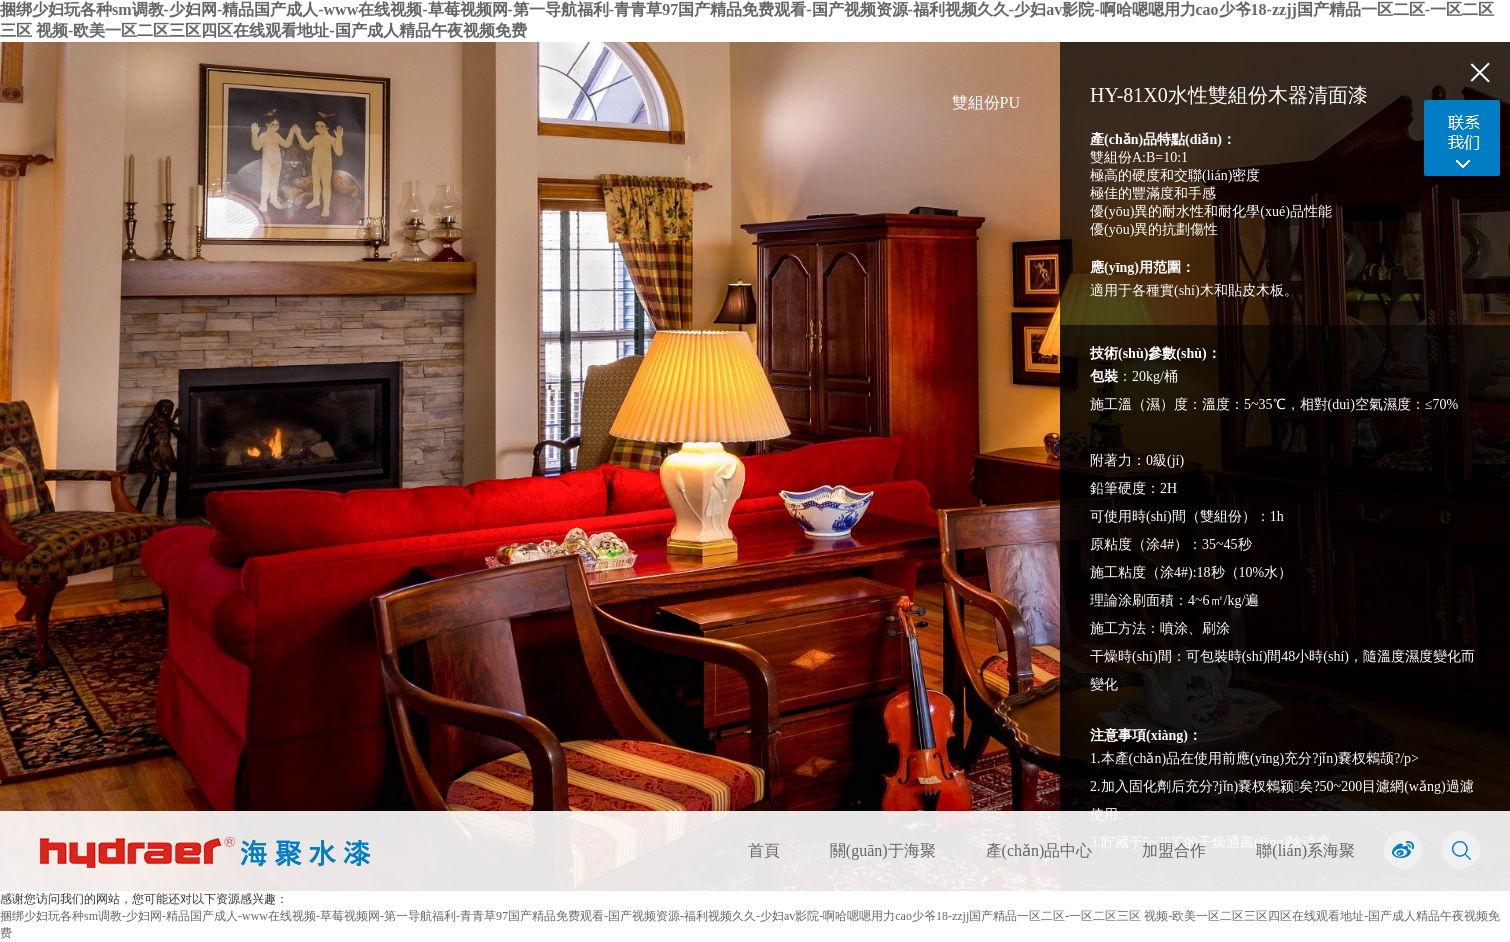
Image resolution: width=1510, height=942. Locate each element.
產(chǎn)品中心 (1039, 850)
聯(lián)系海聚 (1305, 850)
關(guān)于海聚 (883, 850)
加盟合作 (1174, 850)
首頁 (764, 850)
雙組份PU (986, 102)
